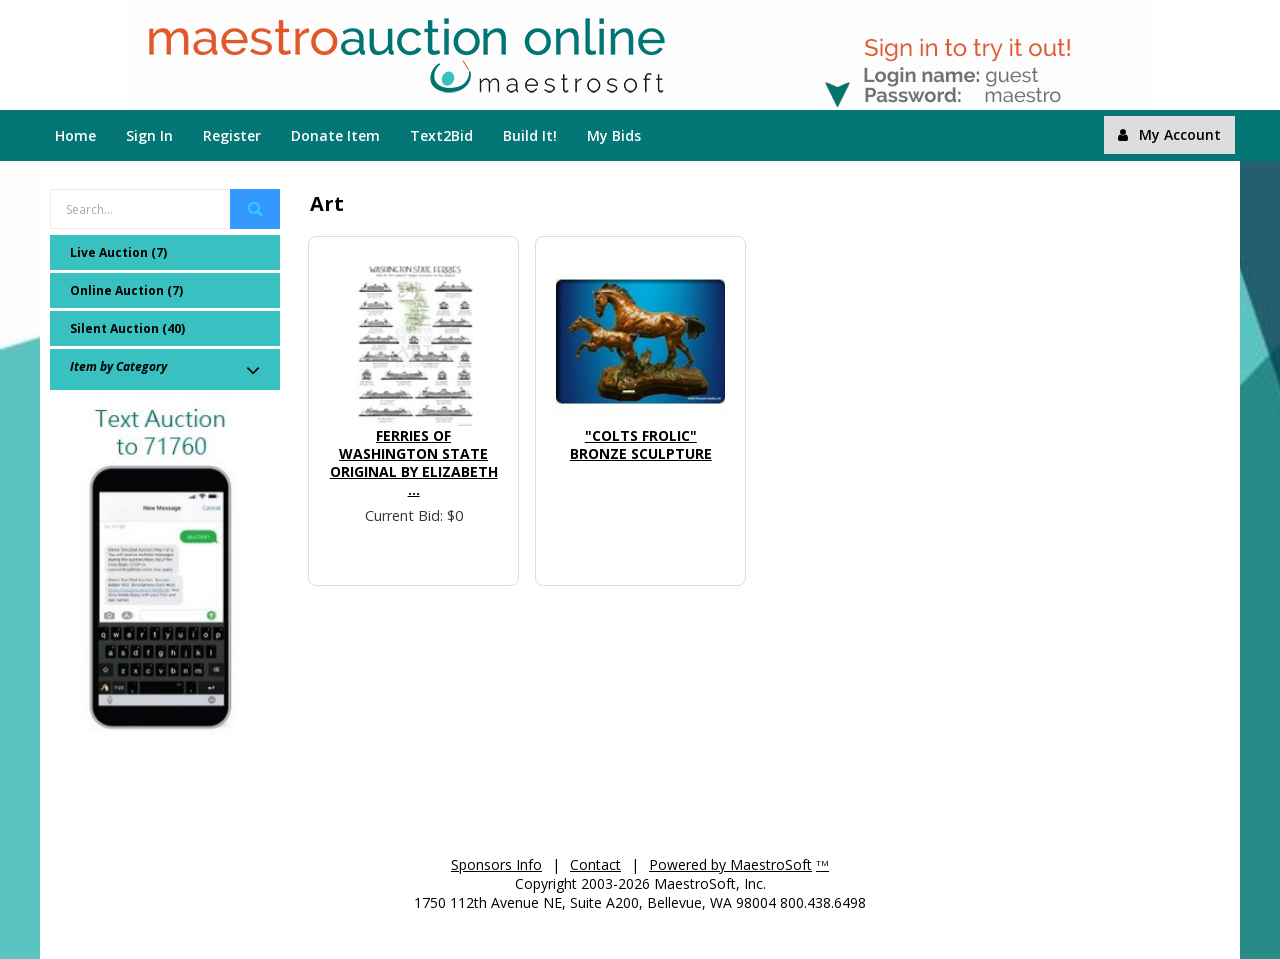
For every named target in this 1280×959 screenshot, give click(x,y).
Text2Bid (441, 135)
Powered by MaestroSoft (730, 864)
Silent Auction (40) (127, 328)
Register (232, 135)
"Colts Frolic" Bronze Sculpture (641, 444)
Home (75, 135)
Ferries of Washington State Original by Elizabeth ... (414, 462)
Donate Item (335, 135)
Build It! (530, 135)
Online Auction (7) (126, 290)
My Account (1169, 134)
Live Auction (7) (118, 252)
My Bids (614, 135)
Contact (595, 864)
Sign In (149, 135)
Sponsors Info (496, 864)
